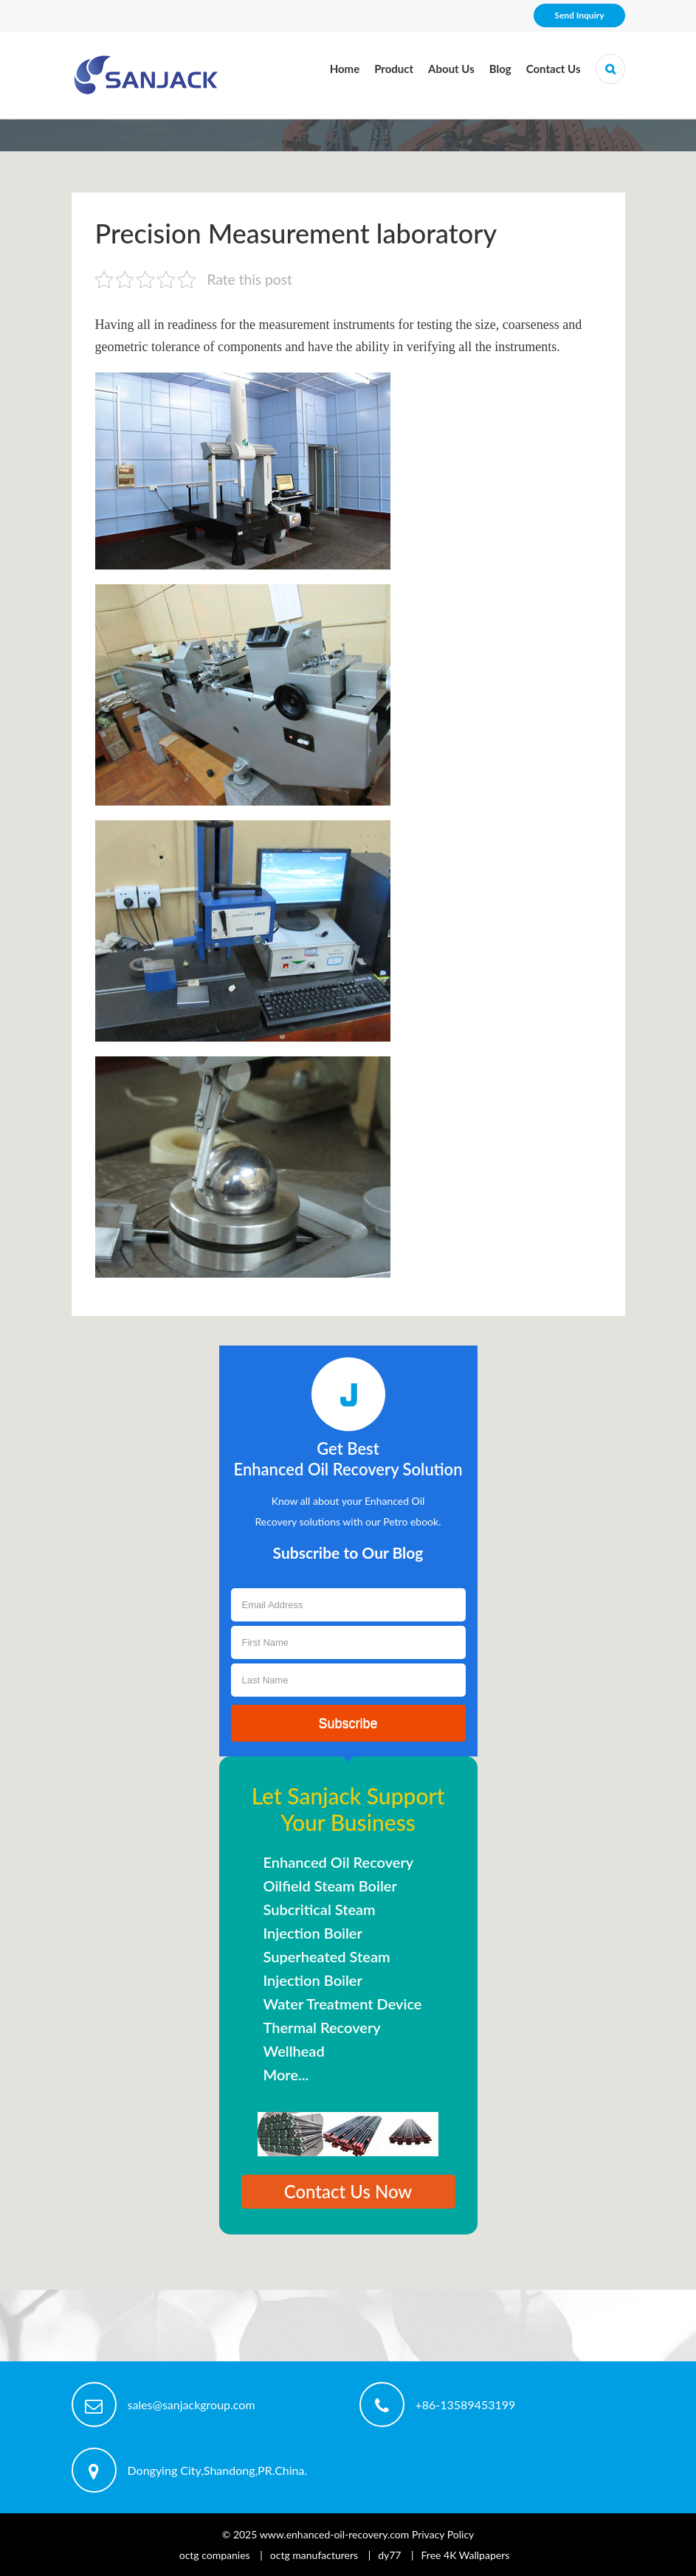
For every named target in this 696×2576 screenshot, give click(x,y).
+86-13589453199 (466, 2404)
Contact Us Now (348, 2191)
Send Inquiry (579, 15)
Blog (500, 68)
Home (345, 68)
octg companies (214, 2555)
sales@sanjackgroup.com (191, 2404)
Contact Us (553, 68)
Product (393, 68)
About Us (451, 68)
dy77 (389, 2555)
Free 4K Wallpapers (465, 2555)
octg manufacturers (314, 2555)
